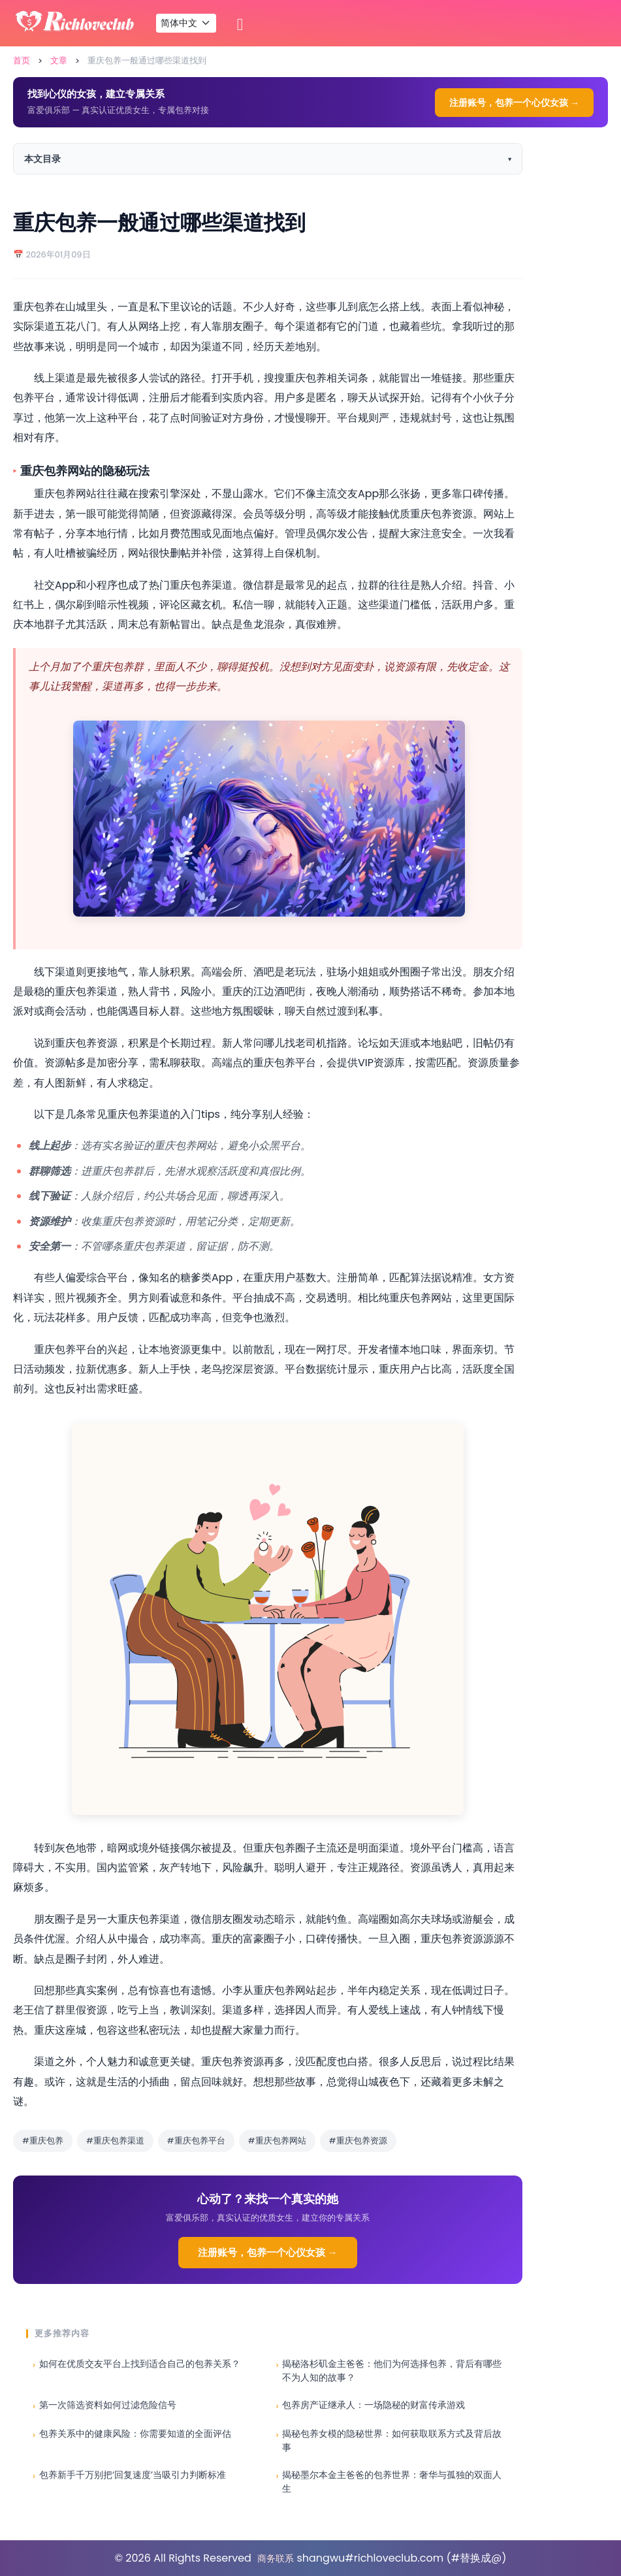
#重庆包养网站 (277, 2140)
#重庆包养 (42, 2140)
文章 (58, 60)
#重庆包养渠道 (115, 2140)
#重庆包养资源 (358, 2140)
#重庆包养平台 (196, 2140)
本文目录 (42, 158)
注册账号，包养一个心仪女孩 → (514, 102)
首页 (21, 60)
